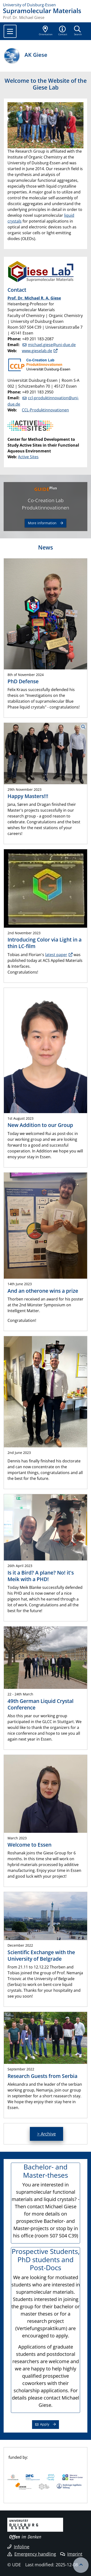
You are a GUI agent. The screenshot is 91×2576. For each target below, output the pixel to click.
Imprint (71, 2554)
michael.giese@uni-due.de (52, 344)
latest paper (56, 954)
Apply (44, 2424)
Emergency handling (31, 2554)
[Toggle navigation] (10, 31)
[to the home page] (45, 5)
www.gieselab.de (37, 350)
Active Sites (28, 456)
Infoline (18, 2547)
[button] (62, 31)
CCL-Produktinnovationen (45, 410)
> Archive (46, 2134)
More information (42, 523)
